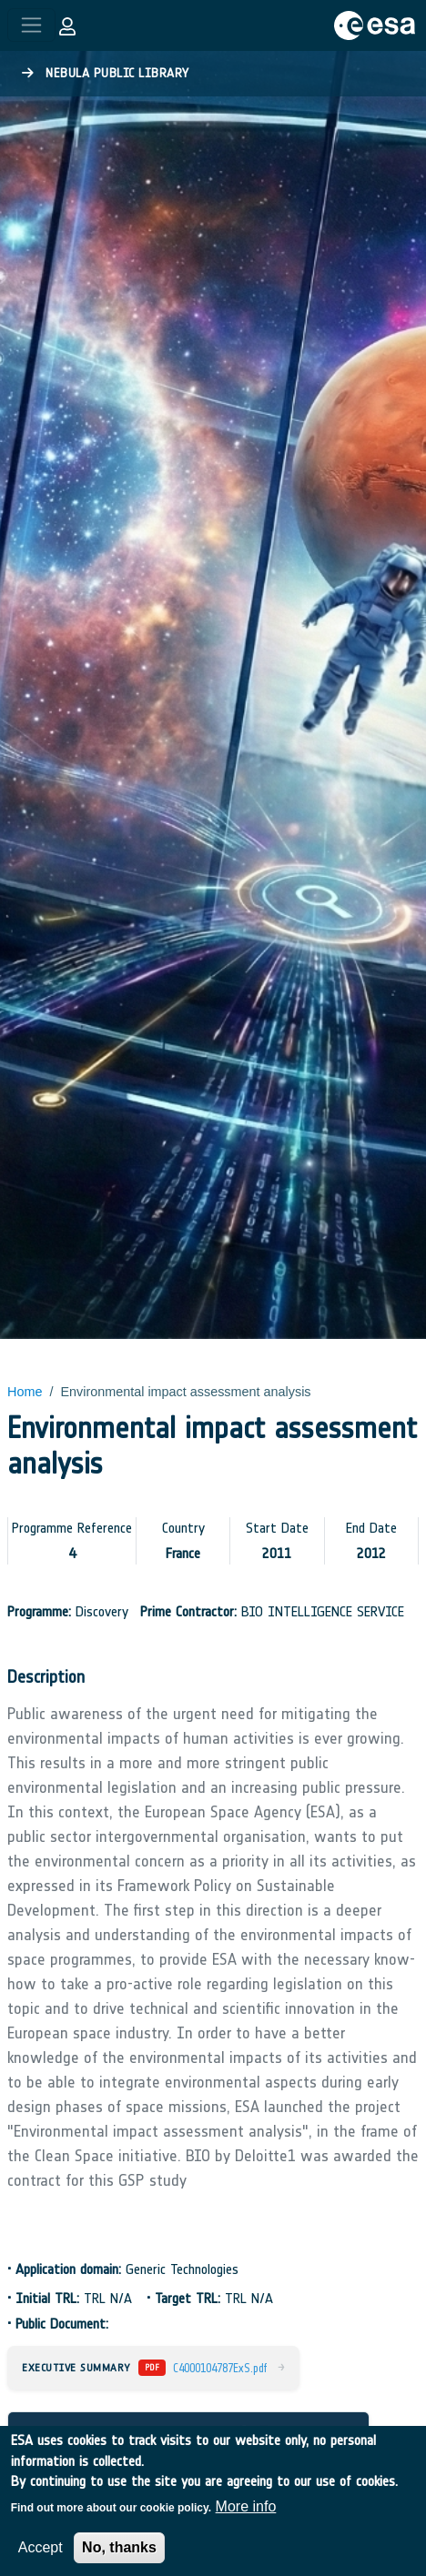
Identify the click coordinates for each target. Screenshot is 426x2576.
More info (246, 2520)
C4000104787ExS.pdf (220, 2368)
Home (24, 1391)
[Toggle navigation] (31, 25)
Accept (40, 2561)
